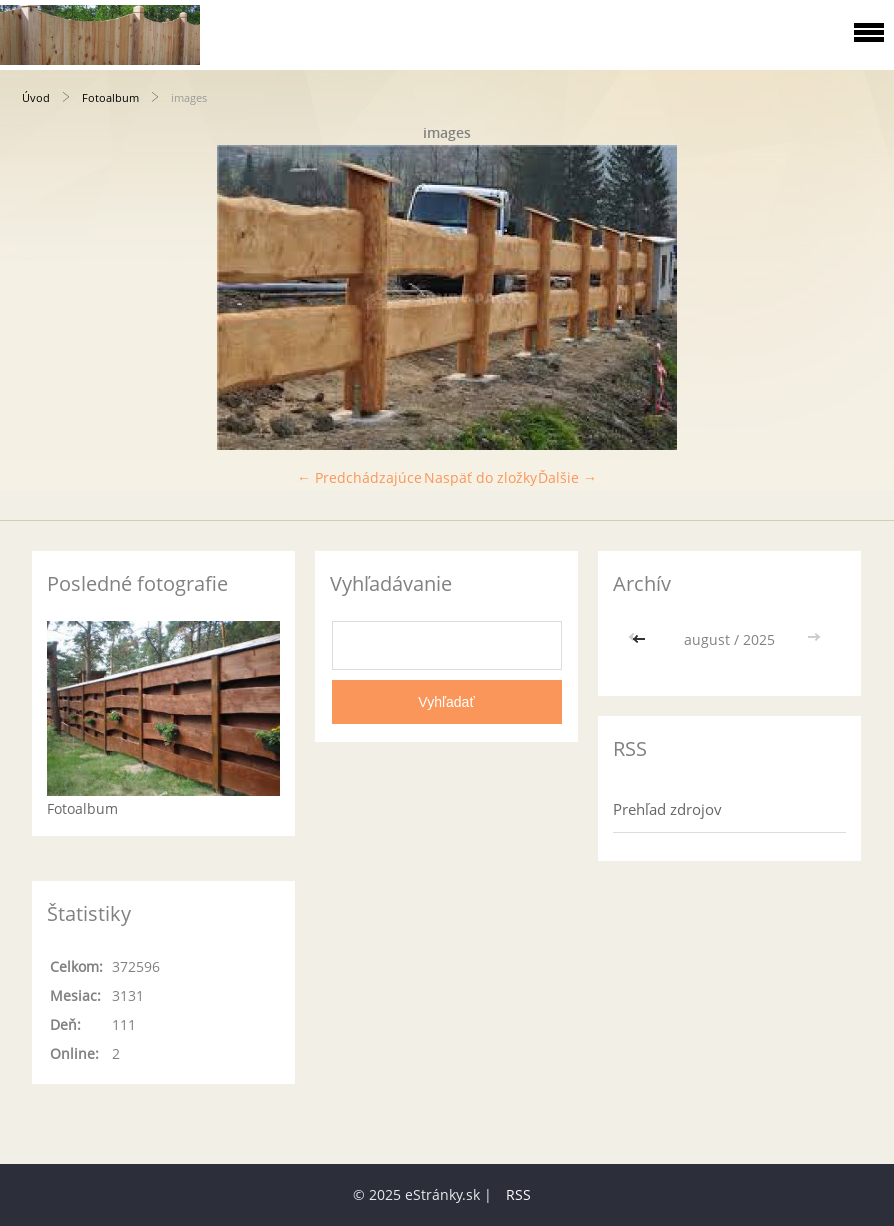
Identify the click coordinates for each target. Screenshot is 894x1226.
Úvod (36, 97)
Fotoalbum (110, 97)
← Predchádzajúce (359, 477)
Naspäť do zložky (480, 477)
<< (641, 639)
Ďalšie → (567, 477)
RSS (518, 1194)
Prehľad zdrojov (667, 809)
